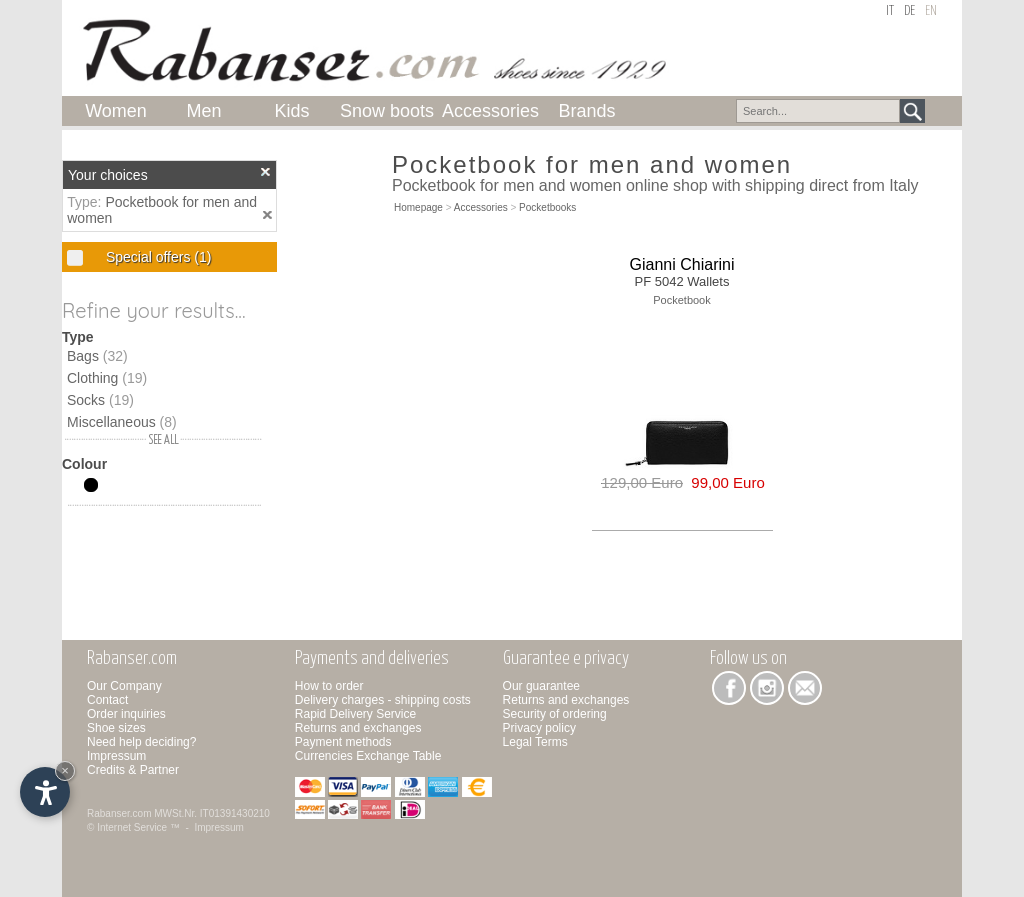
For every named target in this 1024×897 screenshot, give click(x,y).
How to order (329, 686)
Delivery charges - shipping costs (383, 700)
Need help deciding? (141, 742)
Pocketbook (681, 300)
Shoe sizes (116, 728)
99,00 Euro (724, 482)
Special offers (156, 257)
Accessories (481, 207)
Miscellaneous (122, 422)
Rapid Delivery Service (355, 714)
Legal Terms (535, 742)
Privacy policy (539, 728)
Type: (86, 202)
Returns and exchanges (358, 728)
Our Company (124, 686)
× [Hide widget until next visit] (65, 770)
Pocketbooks (547, 207)
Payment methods (343, 742)
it (890, 11)
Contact (107, 700)
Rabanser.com (119, 813)
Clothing (107, 378)
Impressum (116, 756)
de (909, 11)
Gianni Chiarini (682, 264)
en (931, 11)
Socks (100, 400)
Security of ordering (555, 714)
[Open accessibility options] (45, 792)
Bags (97, 356)
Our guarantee (541, 686)
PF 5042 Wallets (682, 281)
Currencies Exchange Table (368, 756)
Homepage (418, 207)
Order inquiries (126, 714)
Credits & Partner (133, 770)
